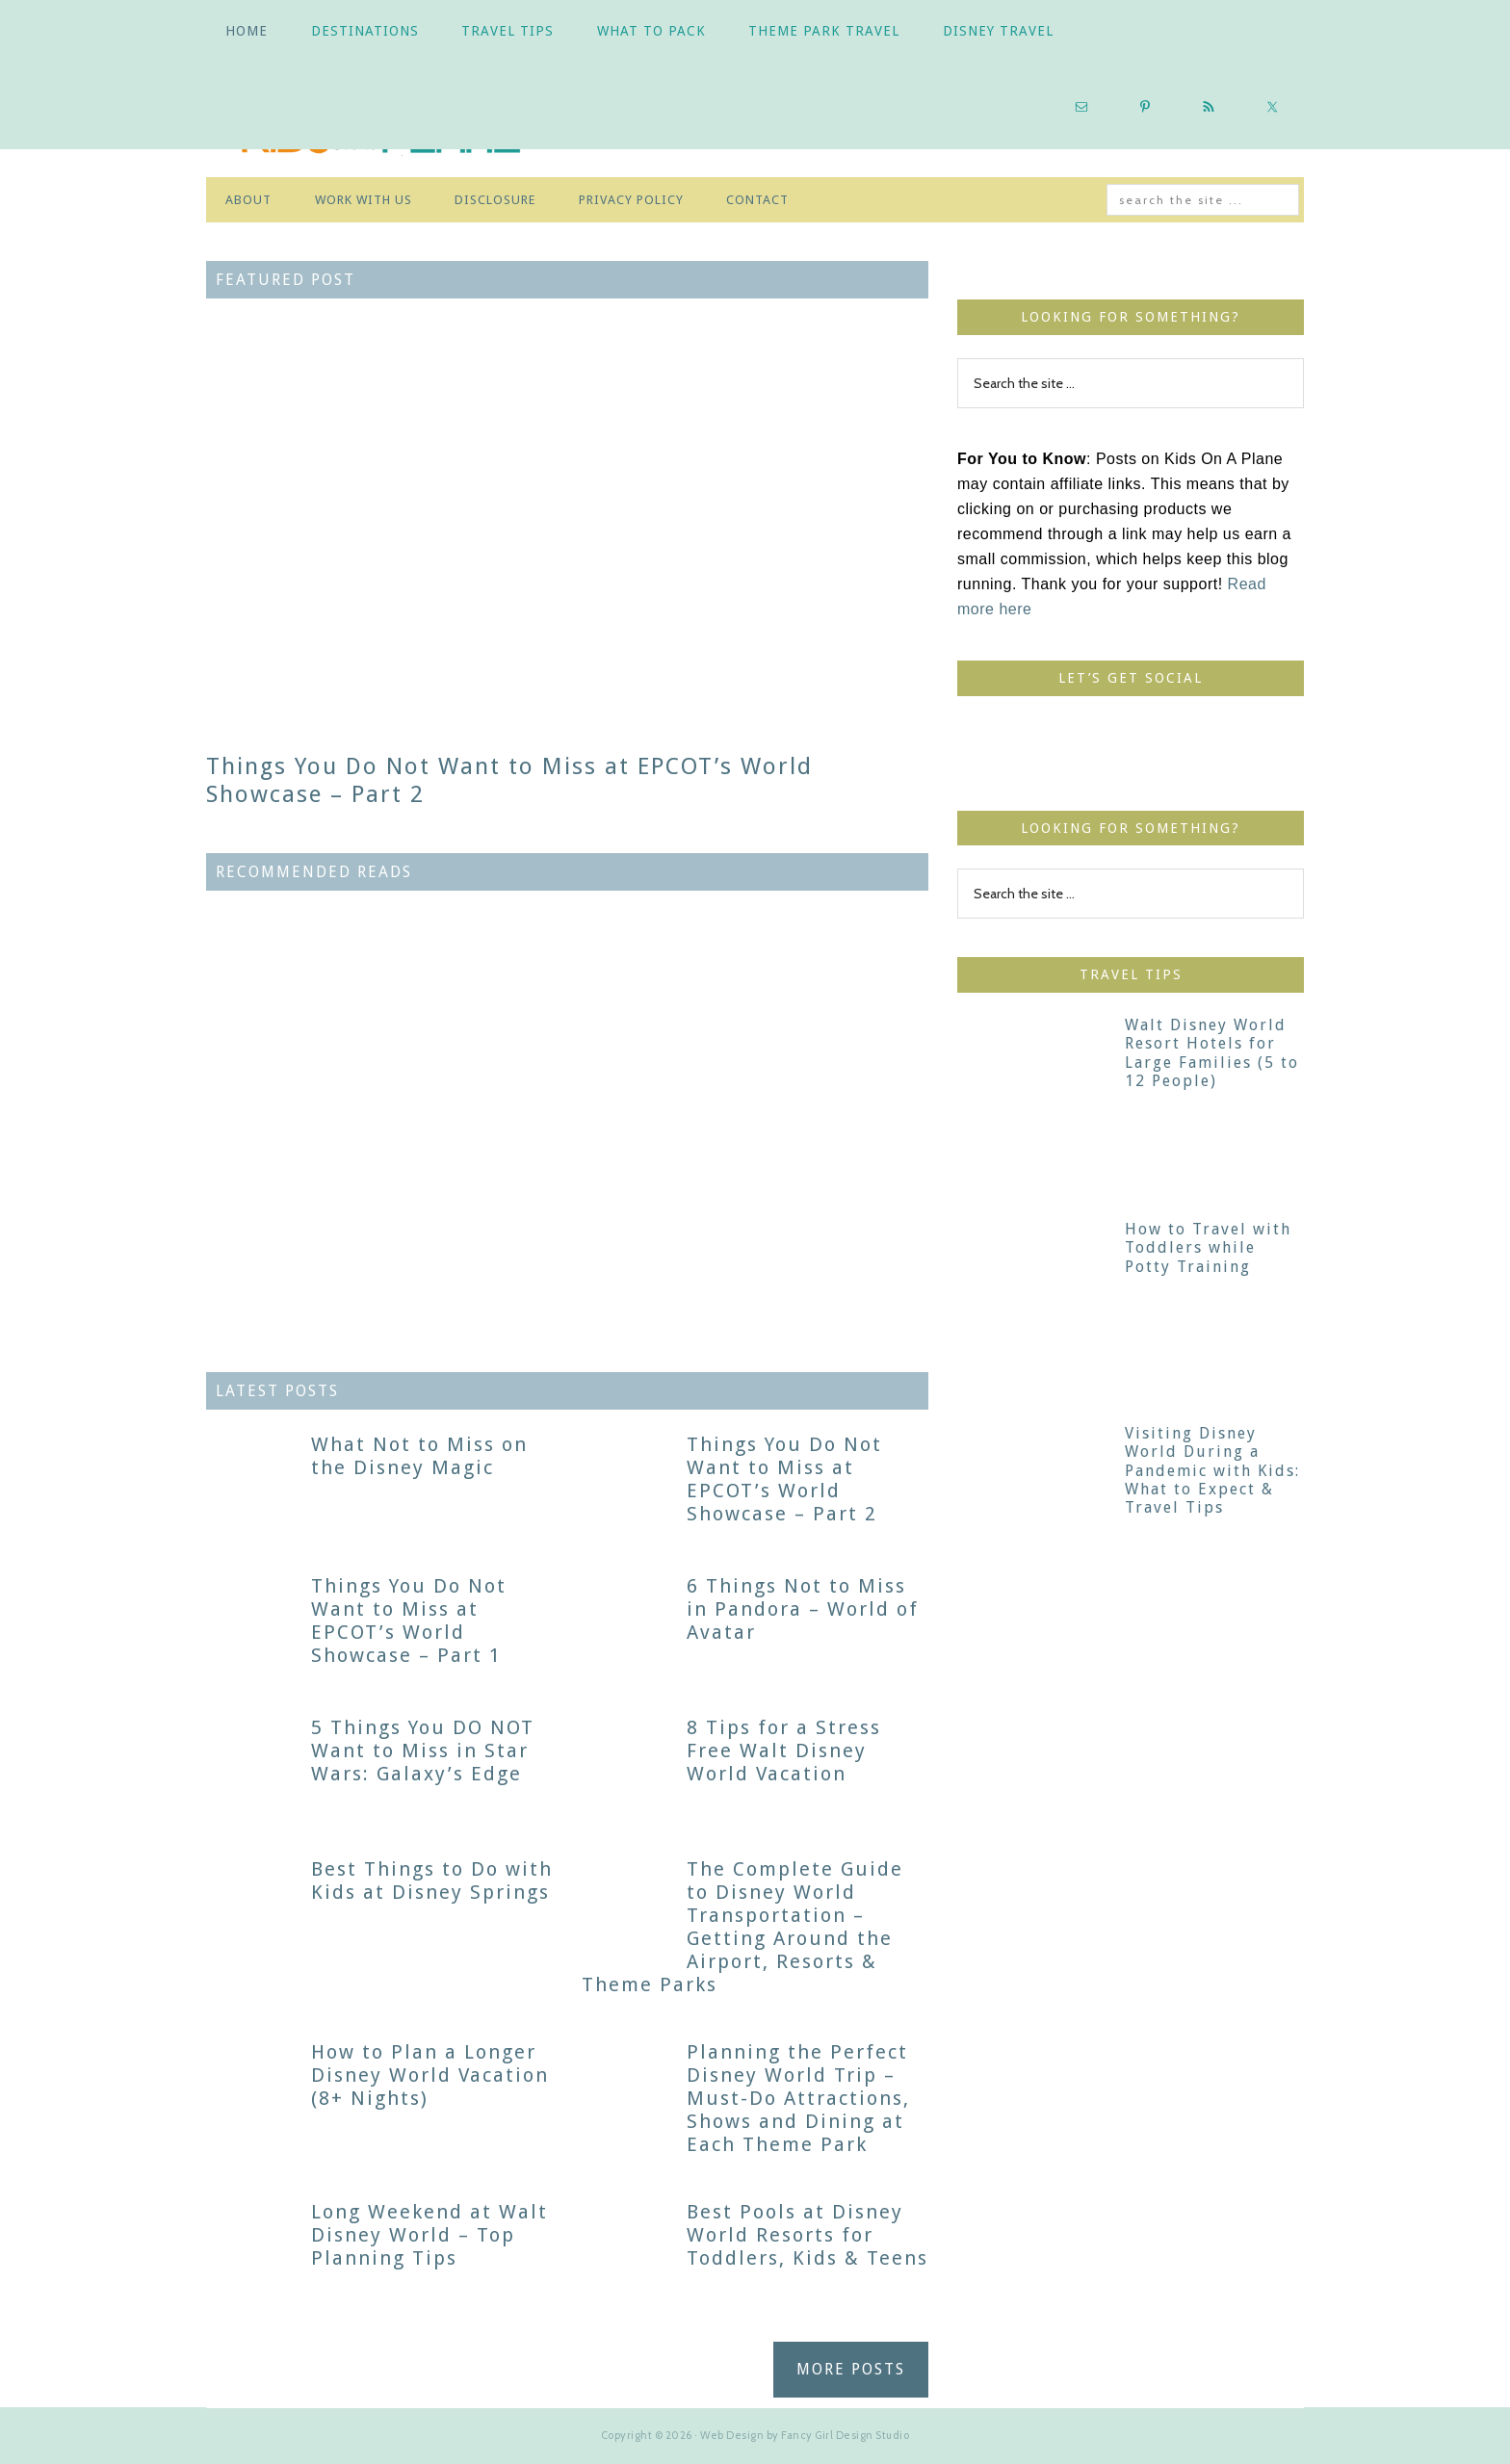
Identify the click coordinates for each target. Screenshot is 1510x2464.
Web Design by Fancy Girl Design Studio (804, 2435)
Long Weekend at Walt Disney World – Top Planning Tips (429, 2234)
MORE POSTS (850, 2369)
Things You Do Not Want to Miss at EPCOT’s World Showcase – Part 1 (409, 1620)
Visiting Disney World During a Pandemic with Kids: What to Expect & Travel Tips (1212, 1470)
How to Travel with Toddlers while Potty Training (1208, 1247)
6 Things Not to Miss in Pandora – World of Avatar (803, 1609)
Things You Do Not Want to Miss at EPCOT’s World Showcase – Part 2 (784, 1479)
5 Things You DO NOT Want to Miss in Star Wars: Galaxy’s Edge (422, 1750)
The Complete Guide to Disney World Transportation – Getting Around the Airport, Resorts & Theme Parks (742, 1926)
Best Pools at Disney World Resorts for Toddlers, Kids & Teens (807, 2234)
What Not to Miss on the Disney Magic (419, 1456)
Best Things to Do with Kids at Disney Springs (432, 1880)
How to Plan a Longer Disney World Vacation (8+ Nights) (430, 2075)
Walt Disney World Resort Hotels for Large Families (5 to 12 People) (1212, 1053)
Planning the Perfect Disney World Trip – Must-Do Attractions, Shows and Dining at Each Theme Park (798, 2098)
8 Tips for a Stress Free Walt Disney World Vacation (784, 1750)
